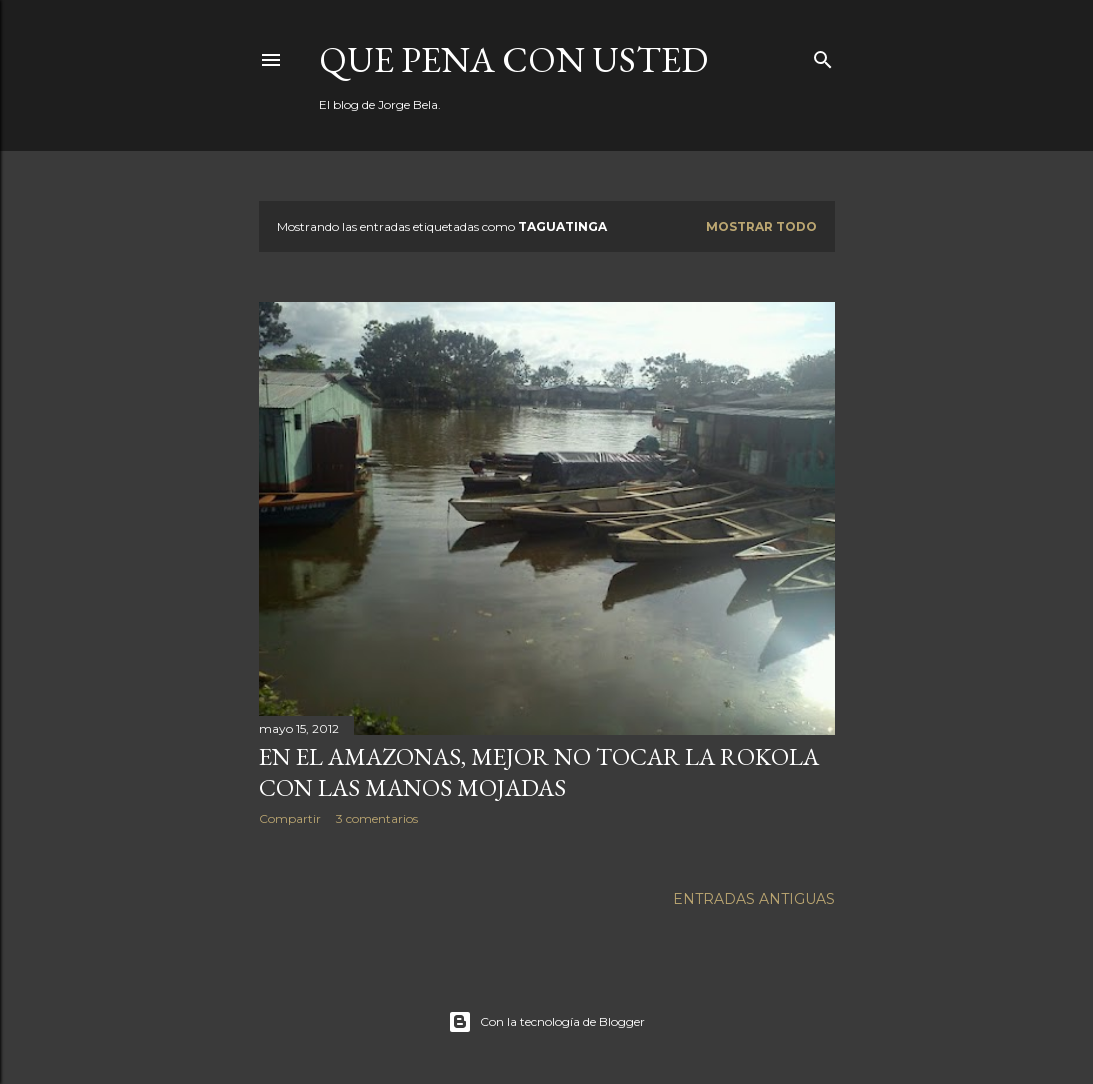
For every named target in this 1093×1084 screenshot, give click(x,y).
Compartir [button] (290, 818)
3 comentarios (377, 818)
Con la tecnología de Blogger (546, 1022)
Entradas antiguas (754, 899)
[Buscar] (823, 55)
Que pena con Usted (513, 59)
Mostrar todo (761, 226)
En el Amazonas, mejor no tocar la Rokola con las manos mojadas (539, 772)
